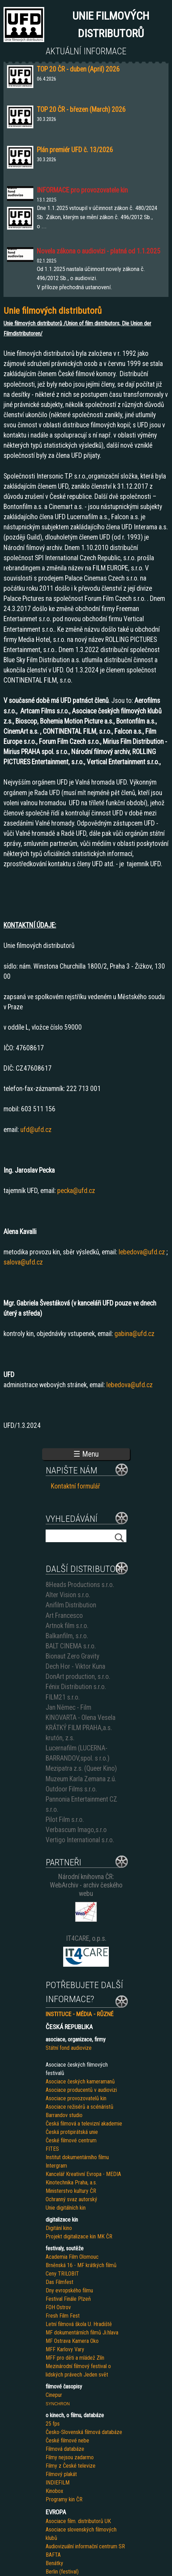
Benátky (54, 2563)
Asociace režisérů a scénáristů (79, 2106)
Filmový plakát (61, 2474)
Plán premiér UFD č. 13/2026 (75, 150)
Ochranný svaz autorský (71, 2199)
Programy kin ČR (64, 2499)
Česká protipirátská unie (72, 2132)
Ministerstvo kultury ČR (71, 2191)
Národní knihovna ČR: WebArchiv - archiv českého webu (86, 1885)
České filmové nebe (67, 2440)
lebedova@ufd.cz (142, 1252)
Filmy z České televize (70, 2465)
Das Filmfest (59, 2282)
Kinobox (54, 2491)
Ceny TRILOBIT (62, 2273)
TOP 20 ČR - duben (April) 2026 (78, 69)
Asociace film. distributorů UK (78, 2521)
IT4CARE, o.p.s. (86, 1938)
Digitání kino (59, 2228)
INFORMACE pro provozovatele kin (82, 190)
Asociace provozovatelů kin (76, 2098)
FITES (52, 2148)
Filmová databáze (65, 2449)
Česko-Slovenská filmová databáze (84, 2432)
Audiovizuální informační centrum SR (85, 2546)
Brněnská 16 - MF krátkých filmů (81, 2265)
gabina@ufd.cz (134, 1334)
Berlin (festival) (62, 2571)
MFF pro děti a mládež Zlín (75, 2357)
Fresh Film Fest (63, 2315)
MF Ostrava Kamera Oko (72, 2341)
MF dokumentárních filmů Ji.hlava (82, 2332)
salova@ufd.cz (23, 1262)
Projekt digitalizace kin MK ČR (79, 2236)
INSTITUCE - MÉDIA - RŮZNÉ (79, 2014)
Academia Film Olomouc (72, 2256)
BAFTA (53, 2554)
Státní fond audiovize (69, 2048)
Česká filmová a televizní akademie (84, 2123)
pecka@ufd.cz (76, 1191)
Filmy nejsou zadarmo (70, 2457)
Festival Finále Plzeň (68, 2299)
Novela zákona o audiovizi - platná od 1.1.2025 (98, 251)
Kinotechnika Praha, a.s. (71, 2182)
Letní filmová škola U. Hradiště (79, 2324)
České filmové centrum (71, 2140)
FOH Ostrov (58, 2307)
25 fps (53, 2423)
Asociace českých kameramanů (80, 2081)
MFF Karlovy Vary (65, 2349)
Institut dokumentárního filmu (77, 2157)
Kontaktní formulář (75, 1486)
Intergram (56, 2165)
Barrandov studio (64, 2115)
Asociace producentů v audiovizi (81, 2090)
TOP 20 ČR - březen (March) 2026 (81, 110)
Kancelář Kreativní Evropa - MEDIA (83, 2174)
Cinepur (54, 2395)
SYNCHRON (58, 2403)
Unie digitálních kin (66, 2207)
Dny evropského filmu (69, 2290)
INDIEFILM (58, 2482)
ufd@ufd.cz (36, 1130)
